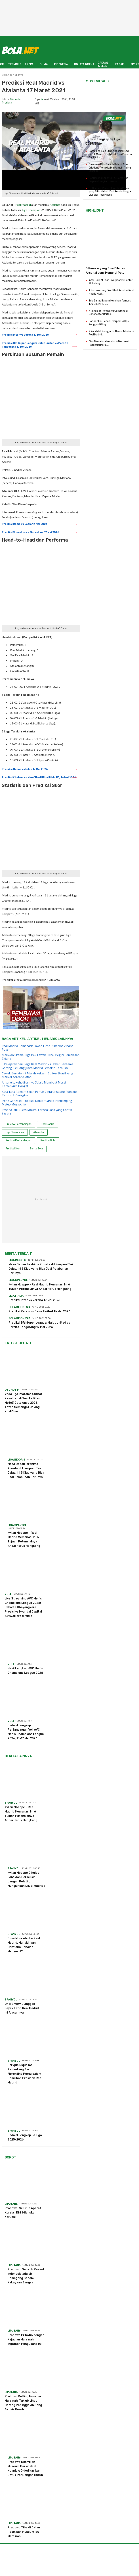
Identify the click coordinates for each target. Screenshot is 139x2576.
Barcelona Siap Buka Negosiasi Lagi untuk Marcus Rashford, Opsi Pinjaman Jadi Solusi (111, 154)
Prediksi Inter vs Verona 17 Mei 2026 (25, 334)
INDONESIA (61, 64)
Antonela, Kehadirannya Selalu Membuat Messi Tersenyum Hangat (34, 1084)
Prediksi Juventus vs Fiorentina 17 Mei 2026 (30, 532)
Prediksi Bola (48, 1140)
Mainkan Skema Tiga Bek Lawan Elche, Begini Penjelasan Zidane (40, 1057)
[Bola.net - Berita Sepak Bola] (20, 50)
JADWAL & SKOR (103, 64)
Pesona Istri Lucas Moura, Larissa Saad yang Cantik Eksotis (37, 1111)
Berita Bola (36, 1148)
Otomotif (12, 1389)
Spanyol (19, 74)
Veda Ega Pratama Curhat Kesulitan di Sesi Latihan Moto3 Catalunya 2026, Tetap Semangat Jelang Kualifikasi (23, 1402)
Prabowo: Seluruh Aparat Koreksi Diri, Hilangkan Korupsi (23, 2212)
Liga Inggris (17, 1260)
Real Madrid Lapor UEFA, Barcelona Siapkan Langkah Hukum (108, 180)
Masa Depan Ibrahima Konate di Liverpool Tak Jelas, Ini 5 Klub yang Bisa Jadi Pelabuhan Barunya (41, 1269)
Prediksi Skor (13, 1148)
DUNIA (44, 64)
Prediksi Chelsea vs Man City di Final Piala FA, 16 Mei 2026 (39, 777)
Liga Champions (32, 210)
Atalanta (55, 204)
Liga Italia (16, 1295)
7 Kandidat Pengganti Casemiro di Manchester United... (108, 312)
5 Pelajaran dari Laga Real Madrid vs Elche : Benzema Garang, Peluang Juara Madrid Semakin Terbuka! (37, 1066)
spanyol (11, 1802)
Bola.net (7, 74)
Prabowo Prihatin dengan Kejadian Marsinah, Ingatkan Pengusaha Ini (26, 2339)
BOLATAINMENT (84, 64)
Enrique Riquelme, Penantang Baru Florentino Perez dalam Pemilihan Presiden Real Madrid (25, 2073)
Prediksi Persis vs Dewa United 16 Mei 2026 (39, 1311)
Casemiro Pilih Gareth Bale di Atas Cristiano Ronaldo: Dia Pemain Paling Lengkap (110, 168)
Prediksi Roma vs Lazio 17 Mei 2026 (24, 524)
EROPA (29, 64)
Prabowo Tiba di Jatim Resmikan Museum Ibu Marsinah (24, 2532)
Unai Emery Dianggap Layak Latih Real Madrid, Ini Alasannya (22, 2008)
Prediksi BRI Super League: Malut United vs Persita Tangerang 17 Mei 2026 (35, 345)
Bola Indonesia (19, 1307)
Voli (8, 1594)
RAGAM (119, 64)
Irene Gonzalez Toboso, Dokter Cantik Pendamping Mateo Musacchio (37, 1102)
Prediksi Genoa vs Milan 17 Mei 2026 (25, 769)
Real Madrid (23, 204)
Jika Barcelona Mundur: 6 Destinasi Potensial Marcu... (109, 343)
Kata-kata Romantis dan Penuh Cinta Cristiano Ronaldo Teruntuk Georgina (39, 1093)
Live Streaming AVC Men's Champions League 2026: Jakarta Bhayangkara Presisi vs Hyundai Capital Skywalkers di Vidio (23, 1607)
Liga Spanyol (18, 1280)
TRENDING (14, 64)
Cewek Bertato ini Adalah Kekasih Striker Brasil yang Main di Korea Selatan (37, 1075)
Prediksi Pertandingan (18, 1140)
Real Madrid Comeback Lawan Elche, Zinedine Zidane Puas (37, 1048)
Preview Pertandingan (18, 1124)
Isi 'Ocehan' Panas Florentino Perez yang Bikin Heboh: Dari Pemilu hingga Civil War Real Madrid (110, 191)
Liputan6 (11, 2204)
